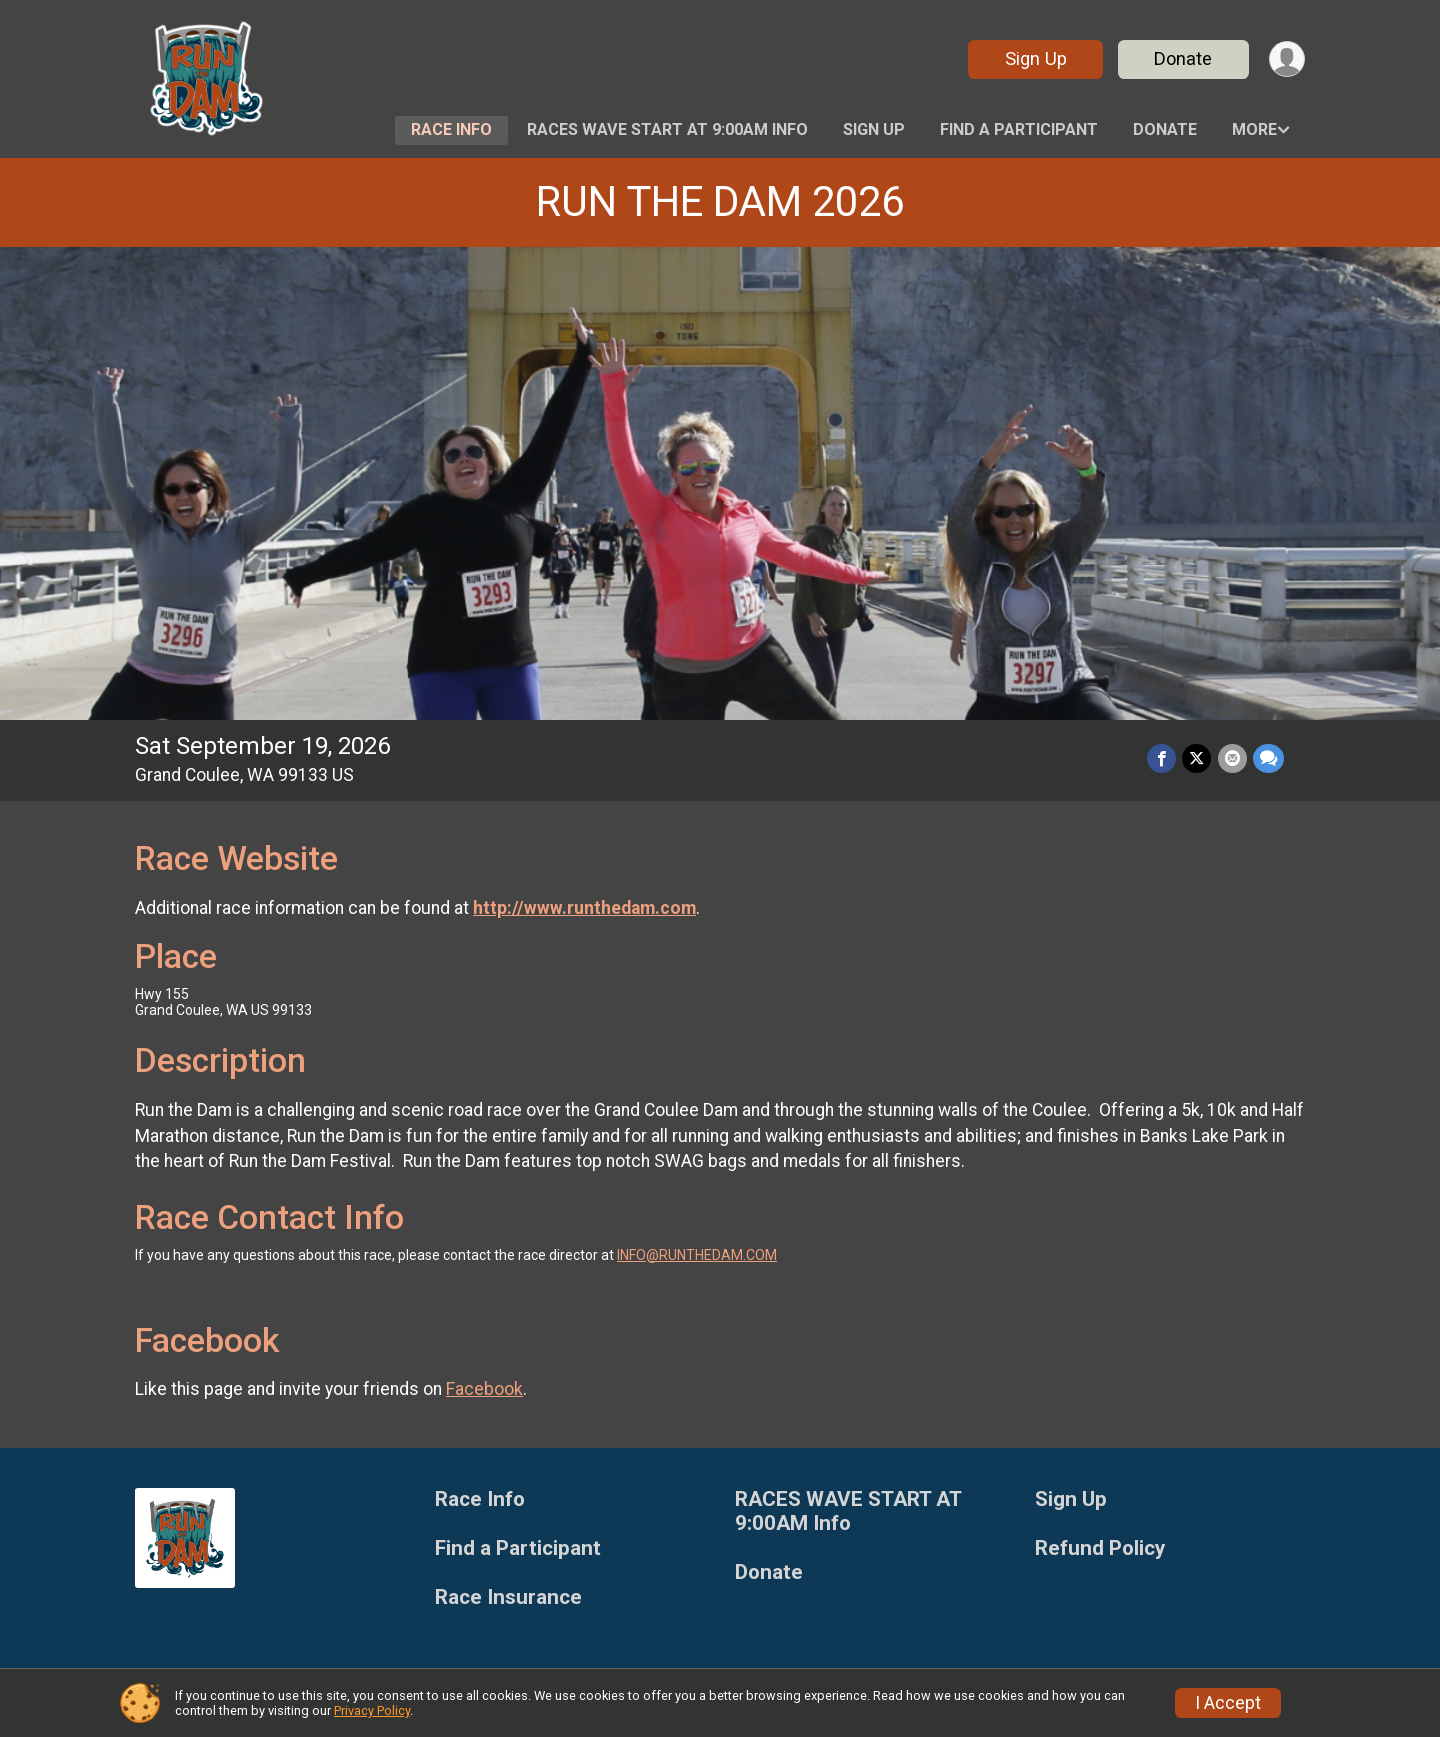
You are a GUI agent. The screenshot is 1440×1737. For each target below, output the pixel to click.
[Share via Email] (1232, 758)
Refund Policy (1100, 1548)
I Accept (1228, 1703)
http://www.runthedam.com (584, 908)
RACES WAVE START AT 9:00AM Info (667, 129)
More (1254, 129)
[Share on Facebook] (1162, 758)
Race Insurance (508, 1597)
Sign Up (1035, 58)
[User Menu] (1286, 59)
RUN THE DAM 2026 (720, 201)
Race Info (451, 129)
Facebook (484, 1389)
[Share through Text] (1268, 758)
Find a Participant (1019, 129)
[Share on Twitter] (1197, 758)
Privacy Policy (372, 1710)
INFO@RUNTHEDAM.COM (697, 1255)
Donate (1183, 58)
